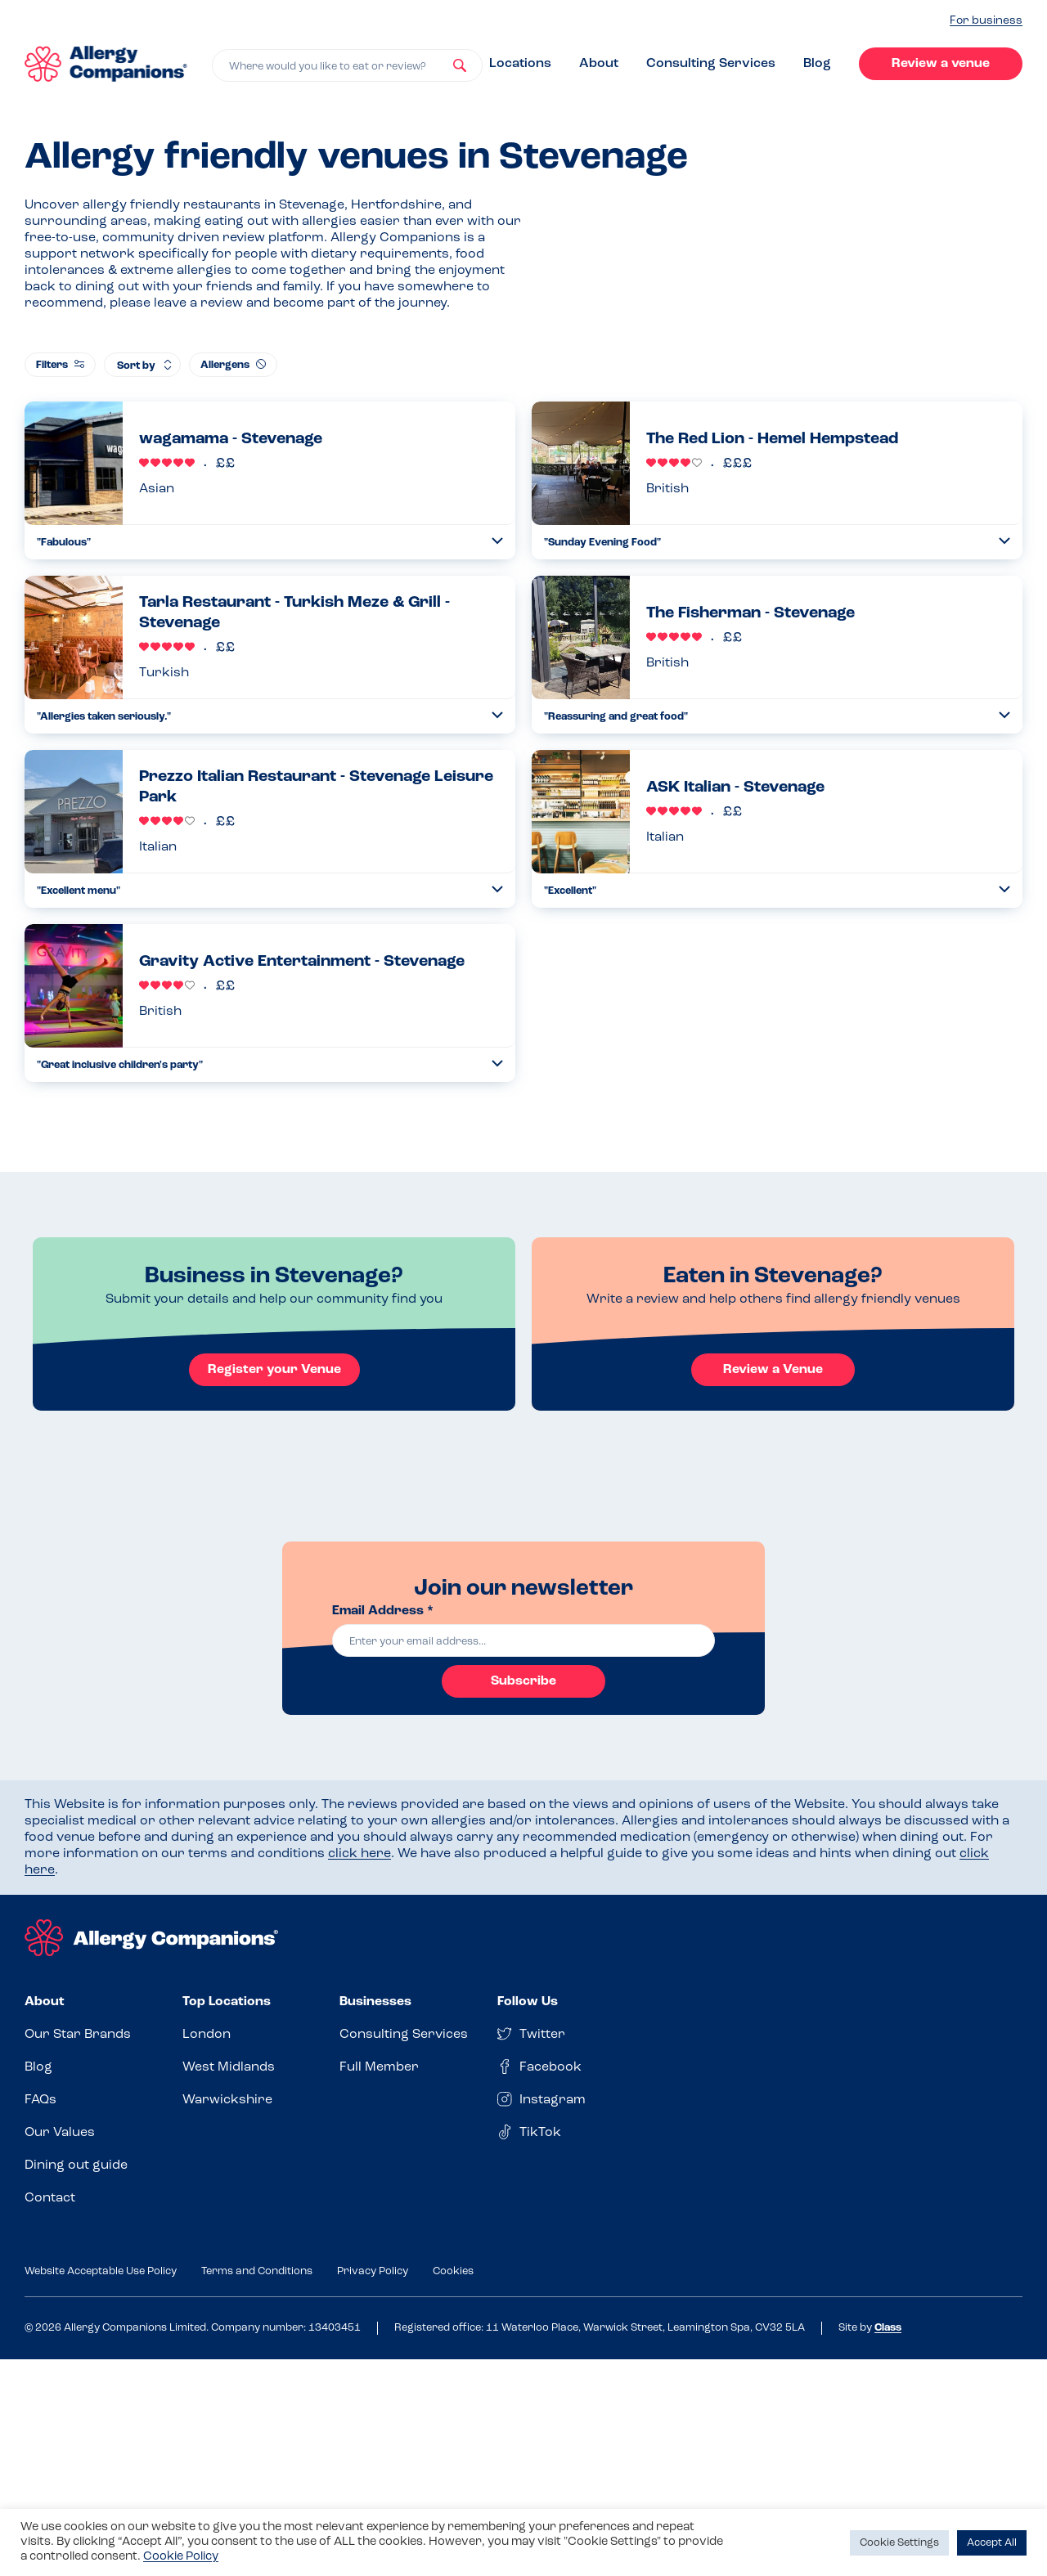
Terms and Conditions (256, 2271)
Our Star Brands (78, 2034)
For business (986, 21)
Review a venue (941, 63)
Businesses (375, 2001)
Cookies (453, 2271)
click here (359, 1853)
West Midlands (228, 2067)
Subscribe (523, 1681)
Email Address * (383, 1611)
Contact (50, 2198)
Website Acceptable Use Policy (101, 2271)
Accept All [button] (992, 2543)
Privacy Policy (372, 2271)
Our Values (60, 2132)
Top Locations (226, 2001)
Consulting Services (710, 63)
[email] (523, 1640)
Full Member (379, 2067)
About (598, 63)
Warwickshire (227, 2100)
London (206, 2034)
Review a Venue (773, 1369)
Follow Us (527, 2001)
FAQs (40, 2100)
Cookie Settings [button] (899, 2543)
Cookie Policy (180, 2557)
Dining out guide (76, 2165)
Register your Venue (274, 1369)
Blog (817, 63)
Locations (520, 63)
